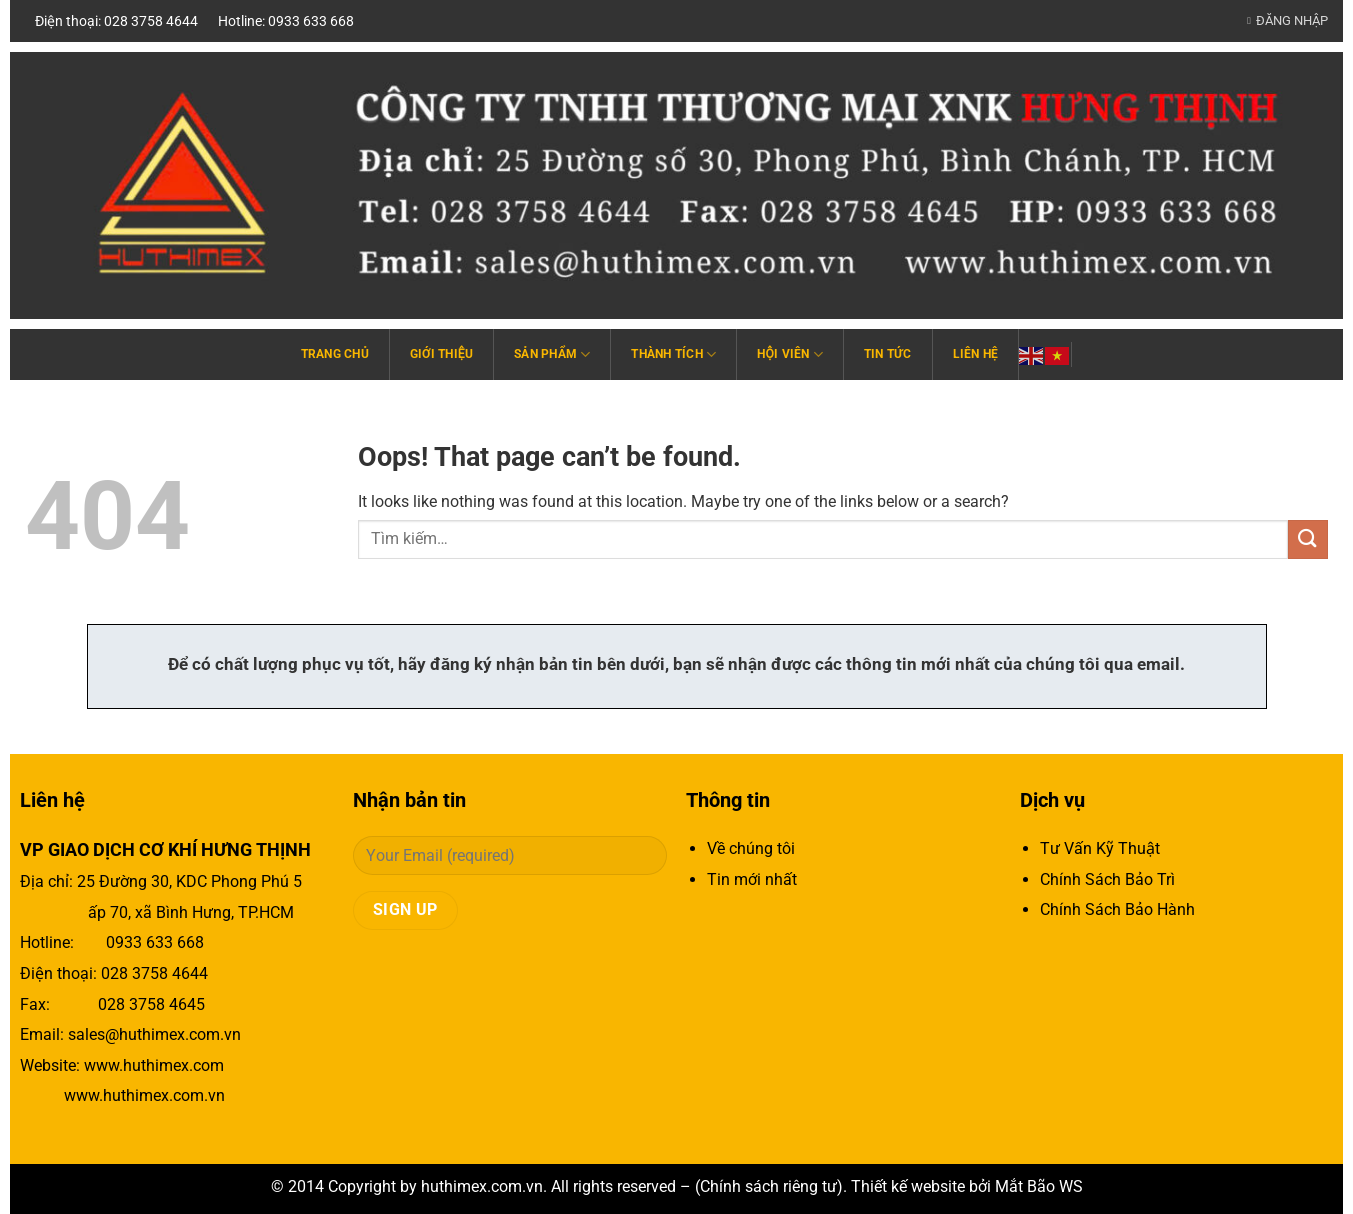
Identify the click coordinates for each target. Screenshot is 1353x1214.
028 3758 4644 (154, 973)
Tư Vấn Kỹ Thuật (1100, 848)
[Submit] (1308, 539)
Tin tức (888, 354)
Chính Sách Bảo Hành (1117, 909)
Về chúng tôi (751, 848)
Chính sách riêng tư (768, 1186)
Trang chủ (335, 354)
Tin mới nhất (752, 879)
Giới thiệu (441, 354)
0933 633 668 (155, 942)
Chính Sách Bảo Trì (1107, 879)
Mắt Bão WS (1039, 1186)
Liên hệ (976, 354)
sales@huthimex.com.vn (154, 1034)
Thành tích (673, 354)
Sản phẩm (552, 354)
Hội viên (790, 354)
